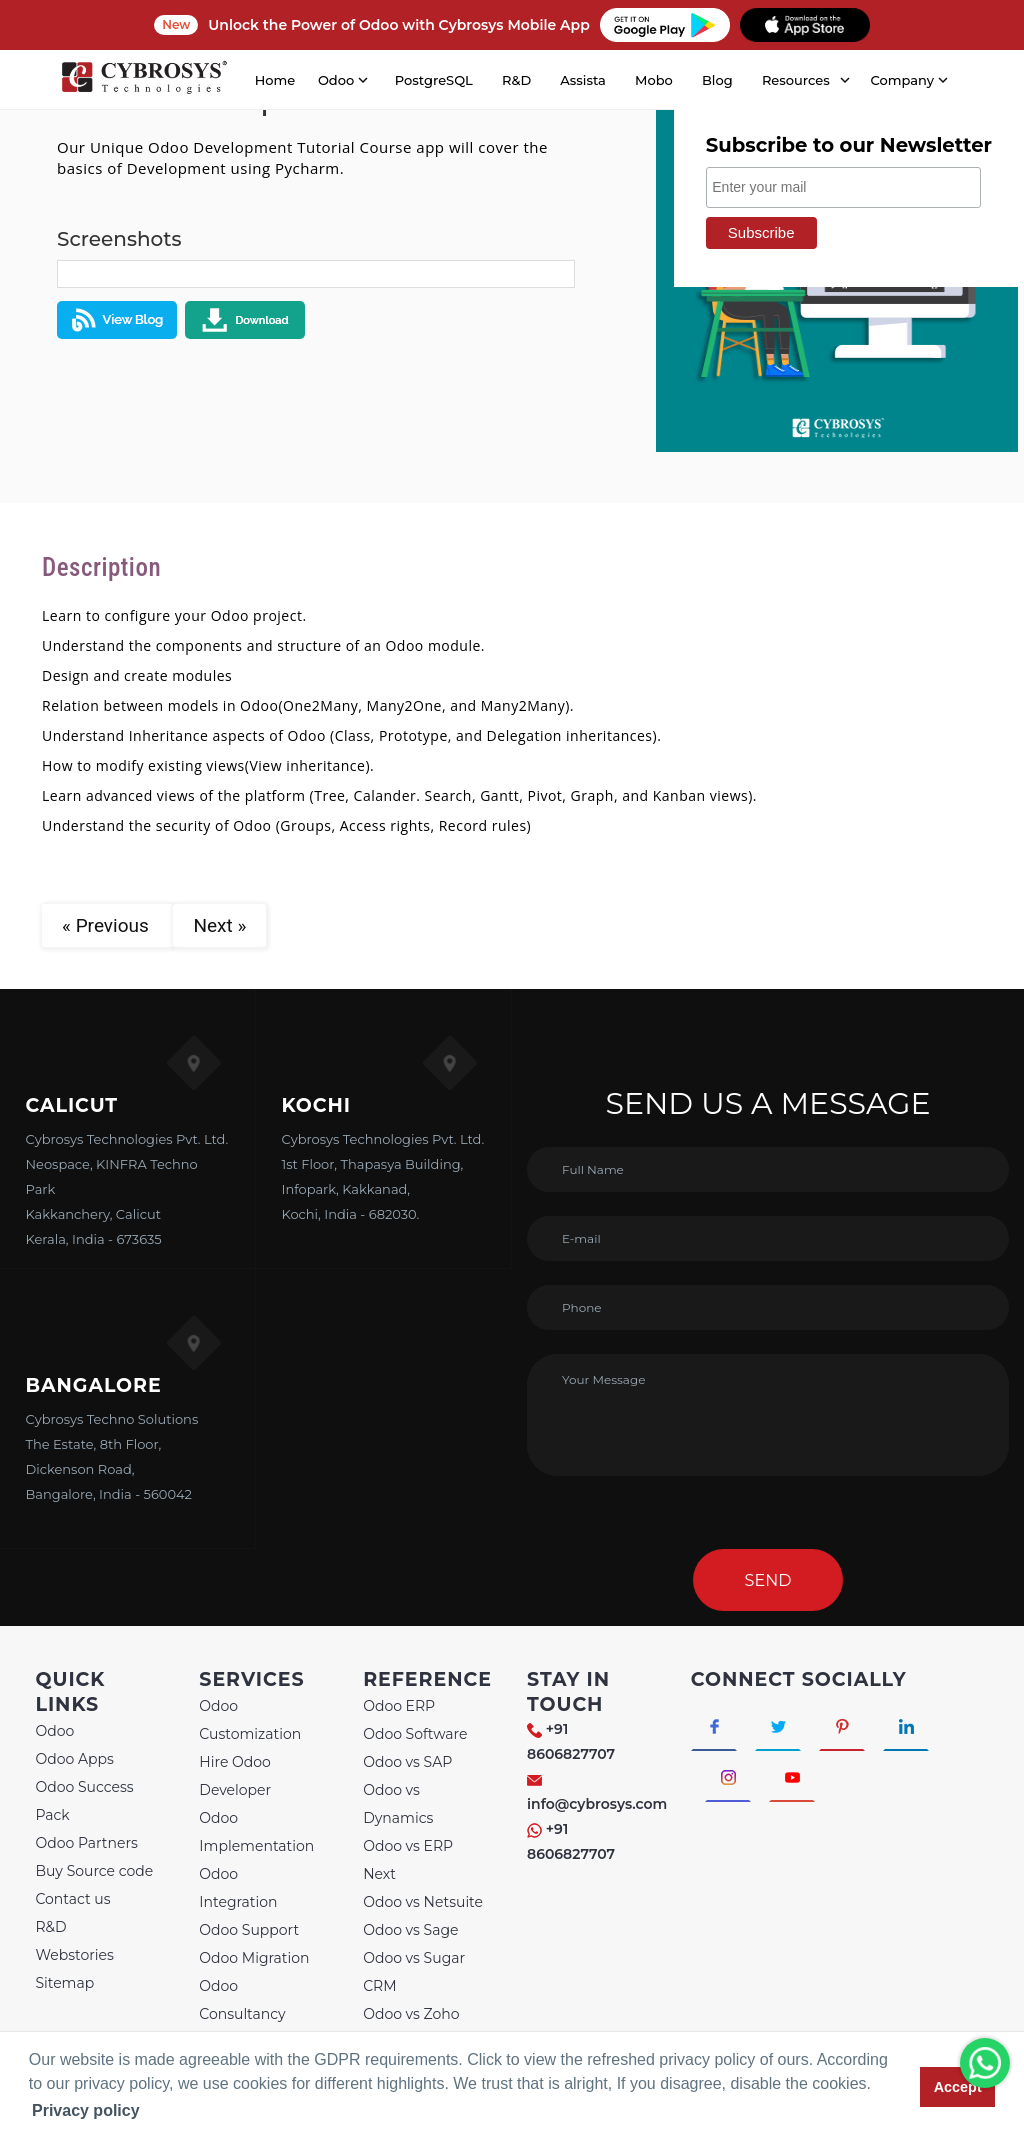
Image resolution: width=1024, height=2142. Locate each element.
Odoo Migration (254, 1958)
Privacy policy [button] (86, 2110)
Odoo (54, 1731)
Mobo (654, 80)
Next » (219, 925)
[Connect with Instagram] (728, 1777)
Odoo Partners (86, 1843)
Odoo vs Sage (410, 1930)
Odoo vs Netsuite (423, 1902)
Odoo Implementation (256, 1832)
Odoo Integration (238, 1888)
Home (275, 80)
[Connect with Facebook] (714, 1725)
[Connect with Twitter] (779, 1725)
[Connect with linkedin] (908, 1725)
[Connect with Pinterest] (843, 1725)
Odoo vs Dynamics (398, 1804)
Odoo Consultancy (242, 2000)
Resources (796, 80)
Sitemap (64, 1983)
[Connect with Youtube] (793, 1777)
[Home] (144, 80)
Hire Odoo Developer (235, 1776)
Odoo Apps (74, 1759)
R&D (516, 80)
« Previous (107, 925)
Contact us (72, 1899)
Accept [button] (958, 2087)
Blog (717, 80)
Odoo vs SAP (407, 1762)
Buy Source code (94, 1871)
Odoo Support (249, 1930)
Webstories (74, 1955)
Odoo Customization (250, 1720)
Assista (583, 80)
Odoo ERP (399, 1706)
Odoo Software (415, 1734)
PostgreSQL (434, 80)
